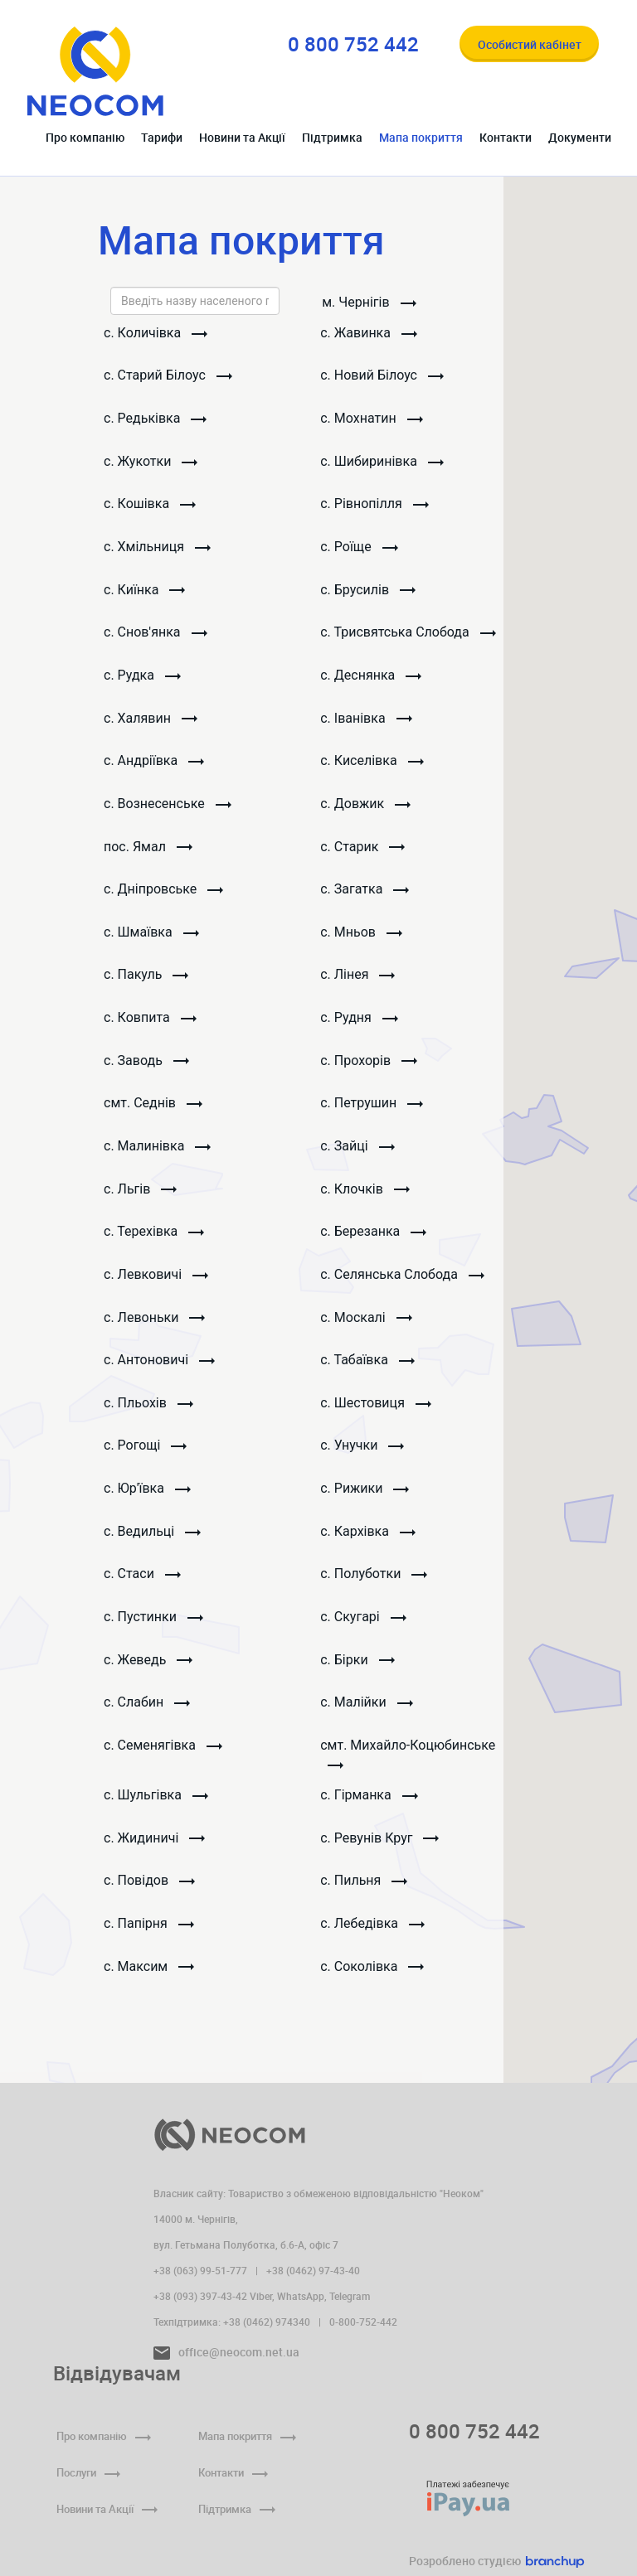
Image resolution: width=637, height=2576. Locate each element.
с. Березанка (374, 1238)
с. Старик (363, 850)
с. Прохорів (369, 1065)
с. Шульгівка (156, 1805)
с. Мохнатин (372, 419)
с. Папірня (149, 1935)
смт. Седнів (153, 1108)
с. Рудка (142, 677)
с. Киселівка (372, 764)
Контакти (505, 137)
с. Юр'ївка (147, 1497)
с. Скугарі (363, 1626)
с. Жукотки (150, 462)
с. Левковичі (156, 1282)
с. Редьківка (155, 419)
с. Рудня (360, 1022)
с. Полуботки (374, 1583)
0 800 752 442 (474, 2431)
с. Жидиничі (154, 1849)
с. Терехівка (154, 1238)
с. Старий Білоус (168, 376)
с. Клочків (366, 1195)
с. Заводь (146, 1065)
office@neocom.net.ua (226, 2352)
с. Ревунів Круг (380, 1849)
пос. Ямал (148, 850)
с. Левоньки (154, 1325)
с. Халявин (150, 721)
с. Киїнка (144, 591)
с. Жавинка (369, 333)
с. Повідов (149, 1892)
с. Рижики (365, 1497)
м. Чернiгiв (369, 302)
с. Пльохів (148, 1411)
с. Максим (149, 1978)
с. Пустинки (153, 1626)
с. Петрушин (372, 1108)
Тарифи (161, 137)
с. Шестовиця (376, 1411)
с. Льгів (140, 1195)
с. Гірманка (369, 1805)
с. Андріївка (154, 764)
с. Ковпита (150, 1022)
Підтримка (332, 137)
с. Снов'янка (155, 634)
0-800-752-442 (363, 2321)
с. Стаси (142, 1583)
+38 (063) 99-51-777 (200, 2270)
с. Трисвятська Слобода (408, 634)
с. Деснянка (371, 677)
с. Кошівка (150, 505)
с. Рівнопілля (375, 505)
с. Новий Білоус (383, 376)
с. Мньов (362, 936)
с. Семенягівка (163, 1756)
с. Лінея (358, 979)
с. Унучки (363, 1454)
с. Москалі (367, 1325)
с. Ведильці (152, 1540)
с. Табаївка (368, 1368)
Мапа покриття (421, 137)
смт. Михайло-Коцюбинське (408, 1763)
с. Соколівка (373, 1978)
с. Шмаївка (151, 936)
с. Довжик (366, 807)
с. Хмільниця (157, 548)
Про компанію (85, 137)
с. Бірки (358, 1670)
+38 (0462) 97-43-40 (313, 2270)
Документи (579, 137)
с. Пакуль (146, 979)
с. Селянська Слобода (403, 1282)
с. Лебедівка (373, 1935)
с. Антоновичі (159, 1368)
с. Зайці (358, 1152)
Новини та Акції (242, 137)
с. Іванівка (366, 721)
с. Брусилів (368, 591)
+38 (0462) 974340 (266, 2321)
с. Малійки (367, 1713)
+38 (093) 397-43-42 (200, 2295)
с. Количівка (155, 333)
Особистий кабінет (529, 44)
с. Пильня (364, 1892)
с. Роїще (359, 548)
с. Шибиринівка (383, 462)
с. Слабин (147, 1713)
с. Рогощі (145, 1454)
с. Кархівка (368, 1540)
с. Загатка (365, 893)
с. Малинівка (157, 1152)
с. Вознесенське (167, 807)
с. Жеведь (148, 1670)
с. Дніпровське (163, 893)
